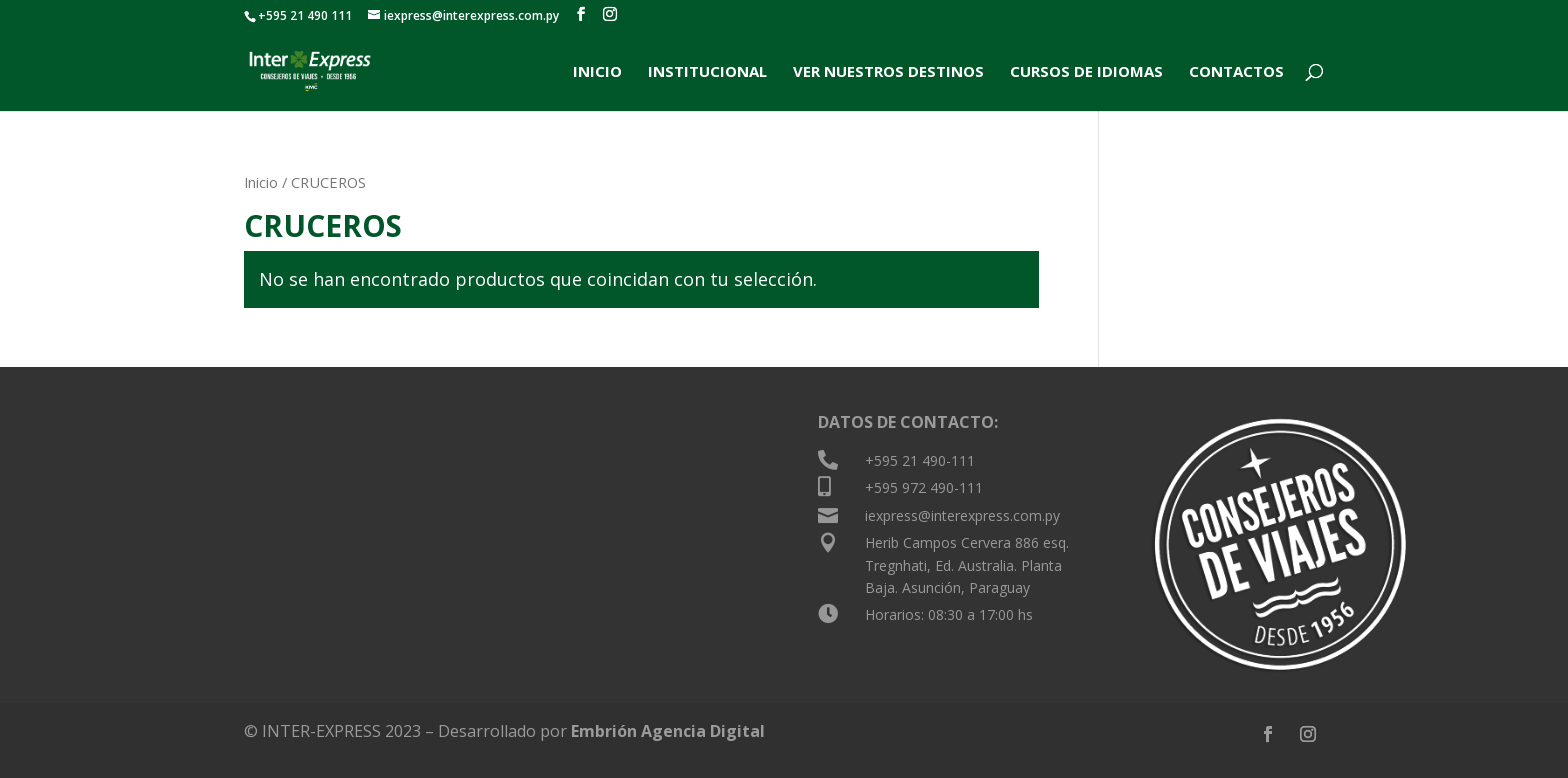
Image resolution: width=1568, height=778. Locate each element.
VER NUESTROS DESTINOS (888, 72)
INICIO (597, 72)
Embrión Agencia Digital (668, 731)
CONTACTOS (1236, 72)
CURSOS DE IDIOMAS (1086, 72)
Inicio (261, 182)
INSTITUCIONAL (707, 72)
